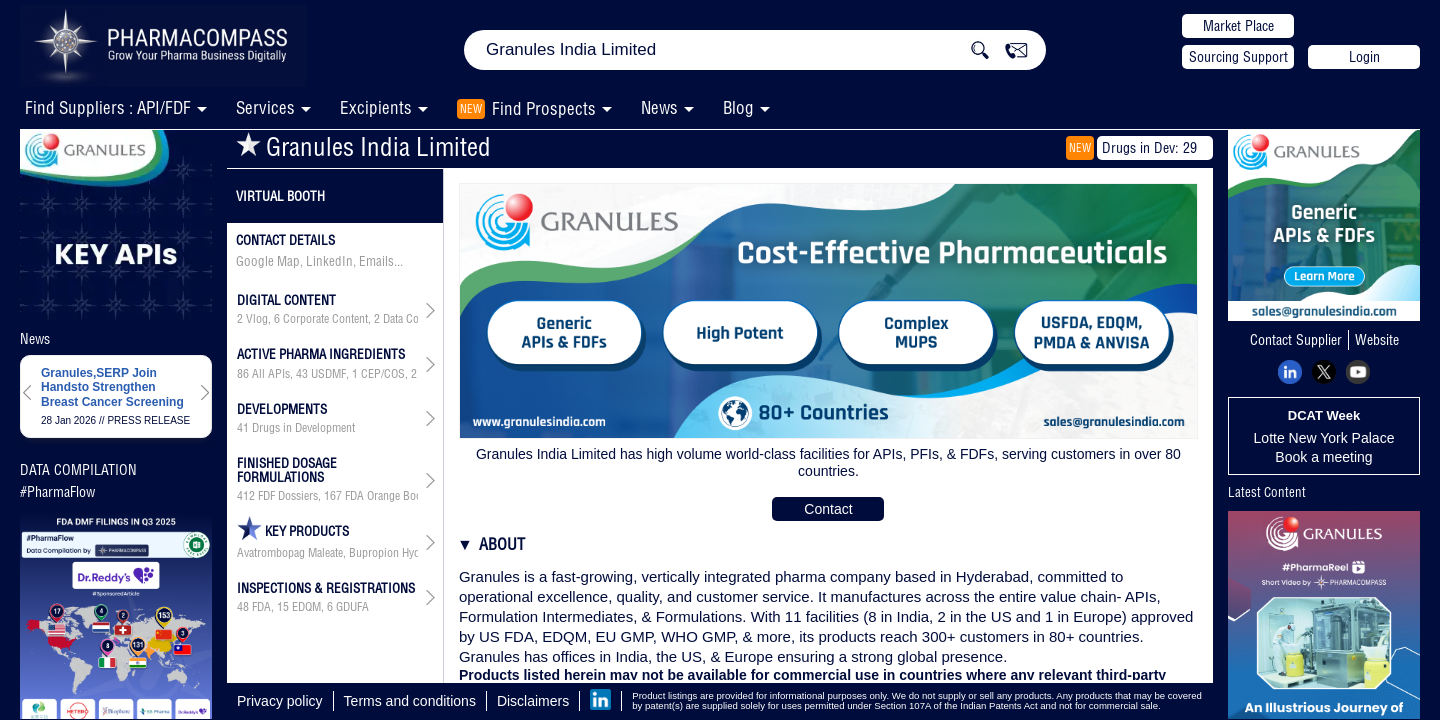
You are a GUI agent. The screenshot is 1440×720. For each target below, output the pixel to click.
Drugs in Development (303, 428)
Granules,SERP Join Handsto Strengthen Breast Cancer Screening (112, 387)
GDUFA (352, 607)
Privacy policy (280, 701)
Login (1364, 57)
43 (302, 374)
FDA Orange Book (386, 496)
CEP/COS (383, 374)
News (659, 107)
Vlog (257, 319)
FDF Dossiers (288, 496)
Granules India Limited (363, 146)
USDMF (328, 374)
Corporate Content (325, 319)
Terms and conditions (410, 701)
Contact (828, 509)
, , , (327, 319)
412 (246, 496)
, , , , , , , (327, 374)
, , (303, 607)
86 (243, 374)
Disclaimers (533, 701)
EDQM (306, 607)
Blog (738, 107)
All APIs (271, 374)
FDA (261, 607)
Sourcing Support (1238, 57)
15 (283, 607)
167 (333, 496)
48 (243, 607)
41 (243, 428)
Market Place (1238, 26)
